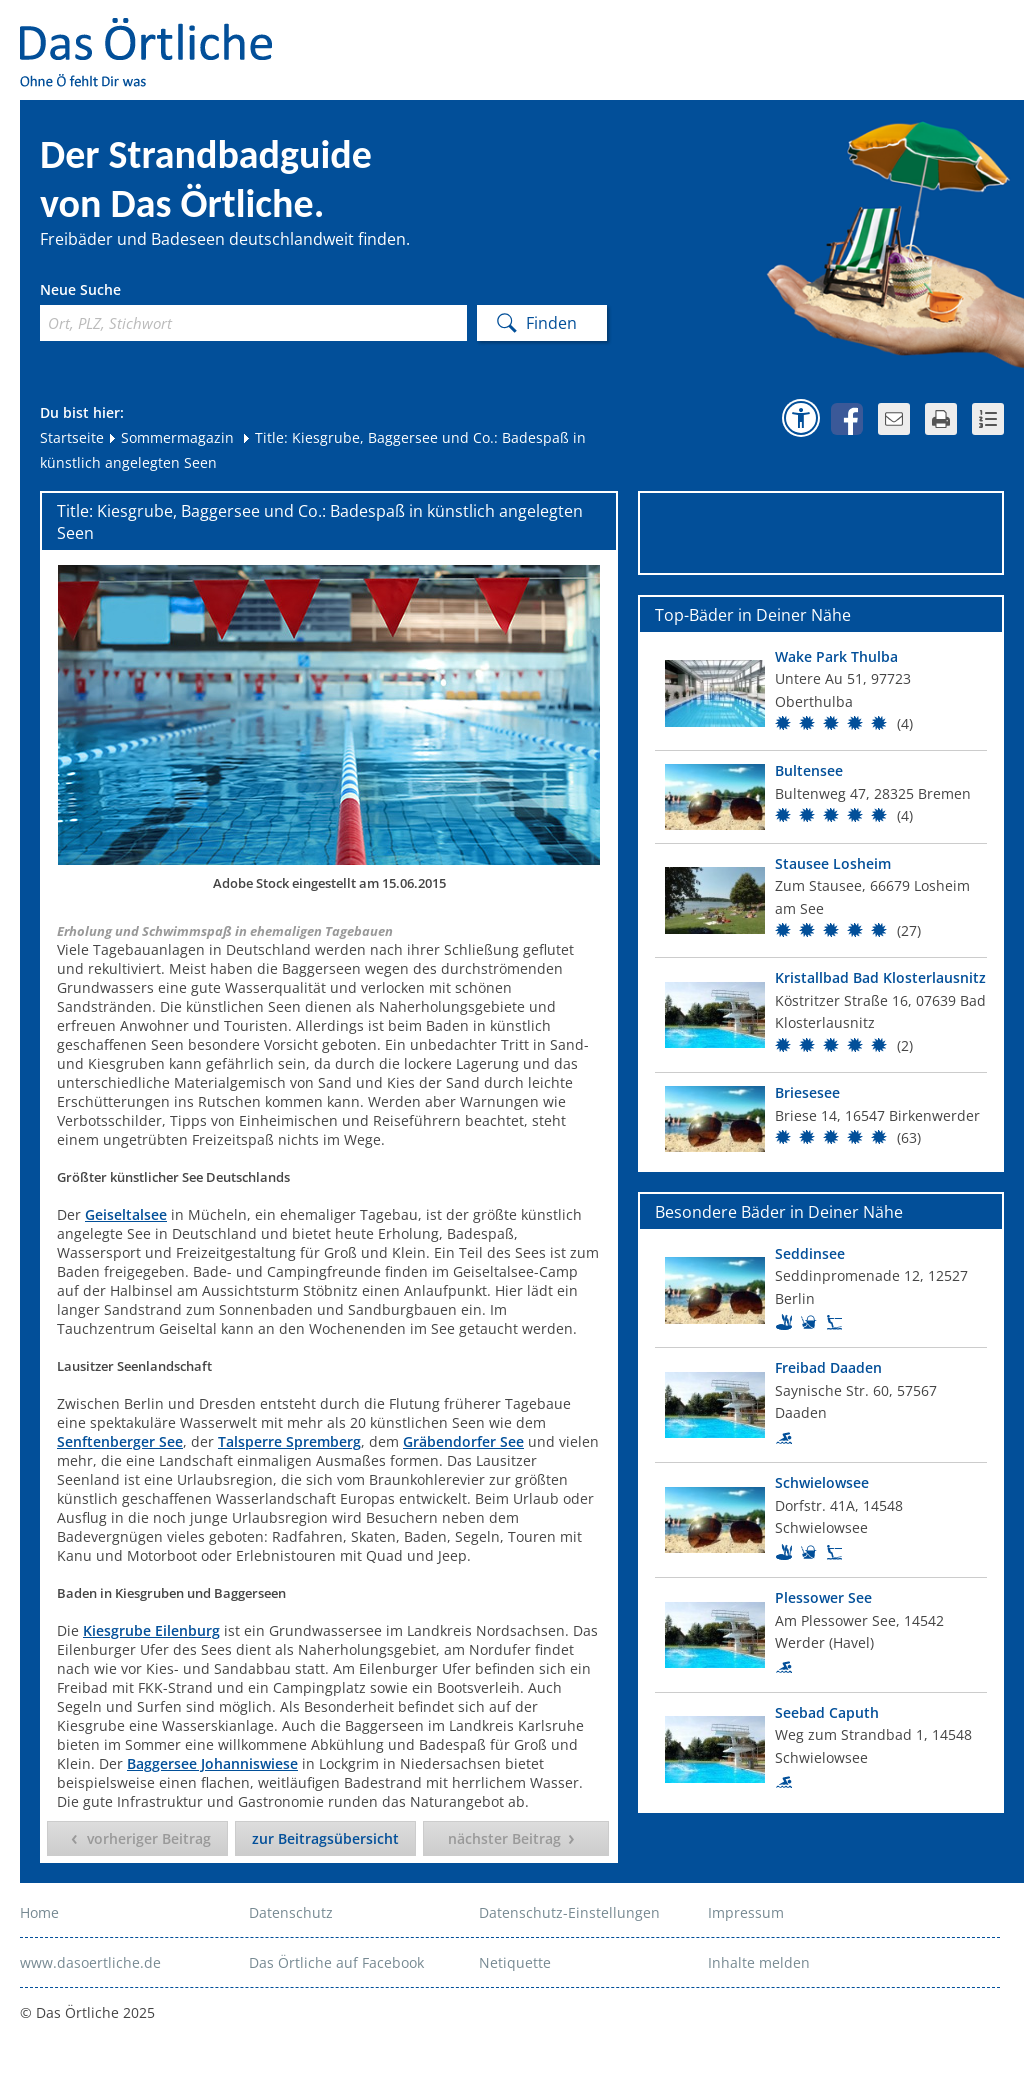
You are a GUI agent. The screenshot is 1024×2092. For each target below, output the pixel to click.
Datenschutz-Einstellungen (569, 1912)
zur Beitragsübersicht (325, 1838)
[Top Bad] (821, 694)
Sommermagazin (170, 437)
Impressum (746, 1912)
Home (39, 1912)
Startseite (72, 437)
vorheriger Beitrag (149, 1838)
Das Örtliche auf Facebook (336, 1962)
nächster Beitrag (504, 1838)
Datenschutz (291, 1912)
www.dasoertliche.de (90, 1962)
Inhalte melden (759, 1962)
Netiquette (515, 1962)
